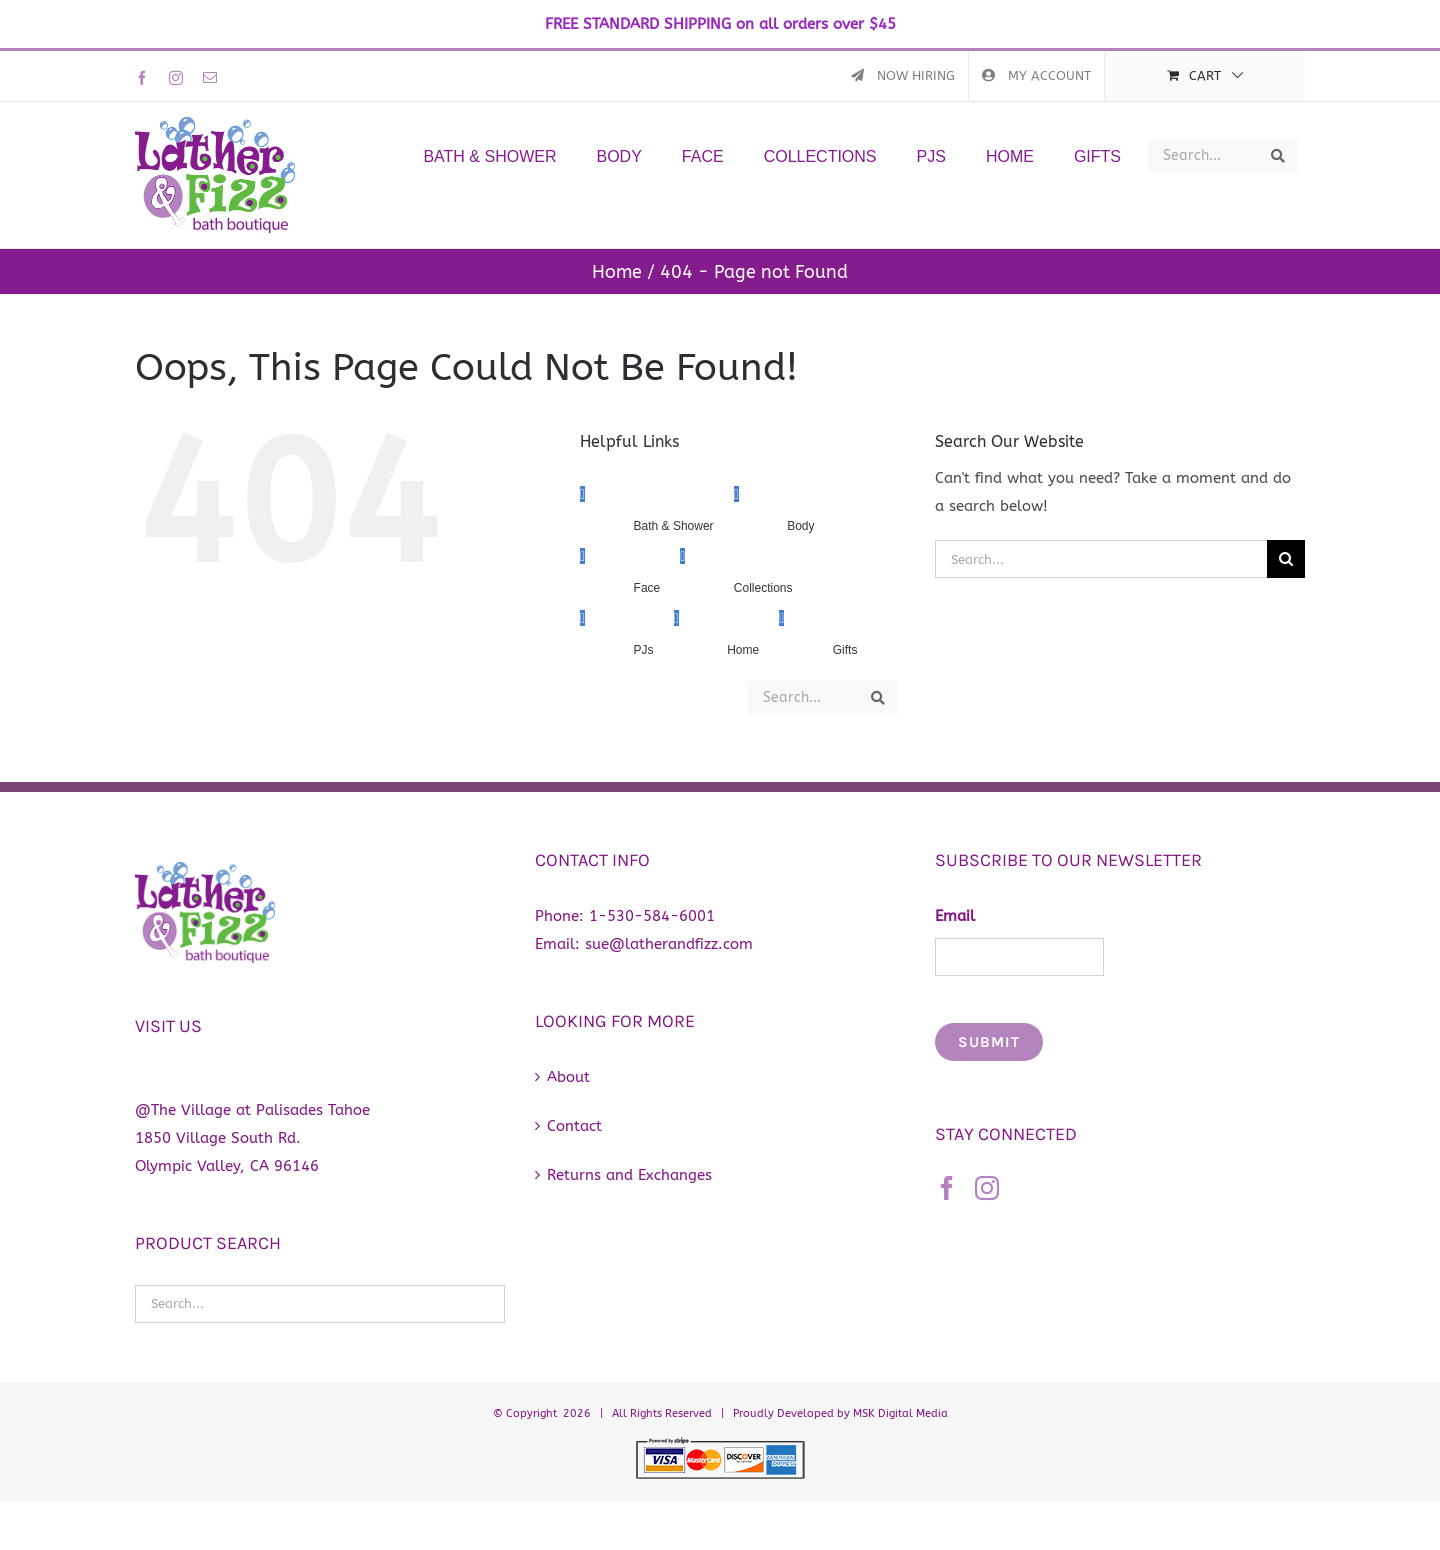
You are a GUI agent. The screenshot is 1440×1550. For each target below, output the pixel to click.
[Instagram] (987, 1188)
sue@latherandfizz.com (669, 944)
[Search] (1286, 559)
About (568, 1077)
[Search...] (1101, 559)
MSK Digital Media (900, 1413)
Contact (574, 1126)
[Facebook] (947, 1188)
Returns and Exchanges (629, 1175)
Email (955, 916)
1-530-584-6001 (652, 916)
